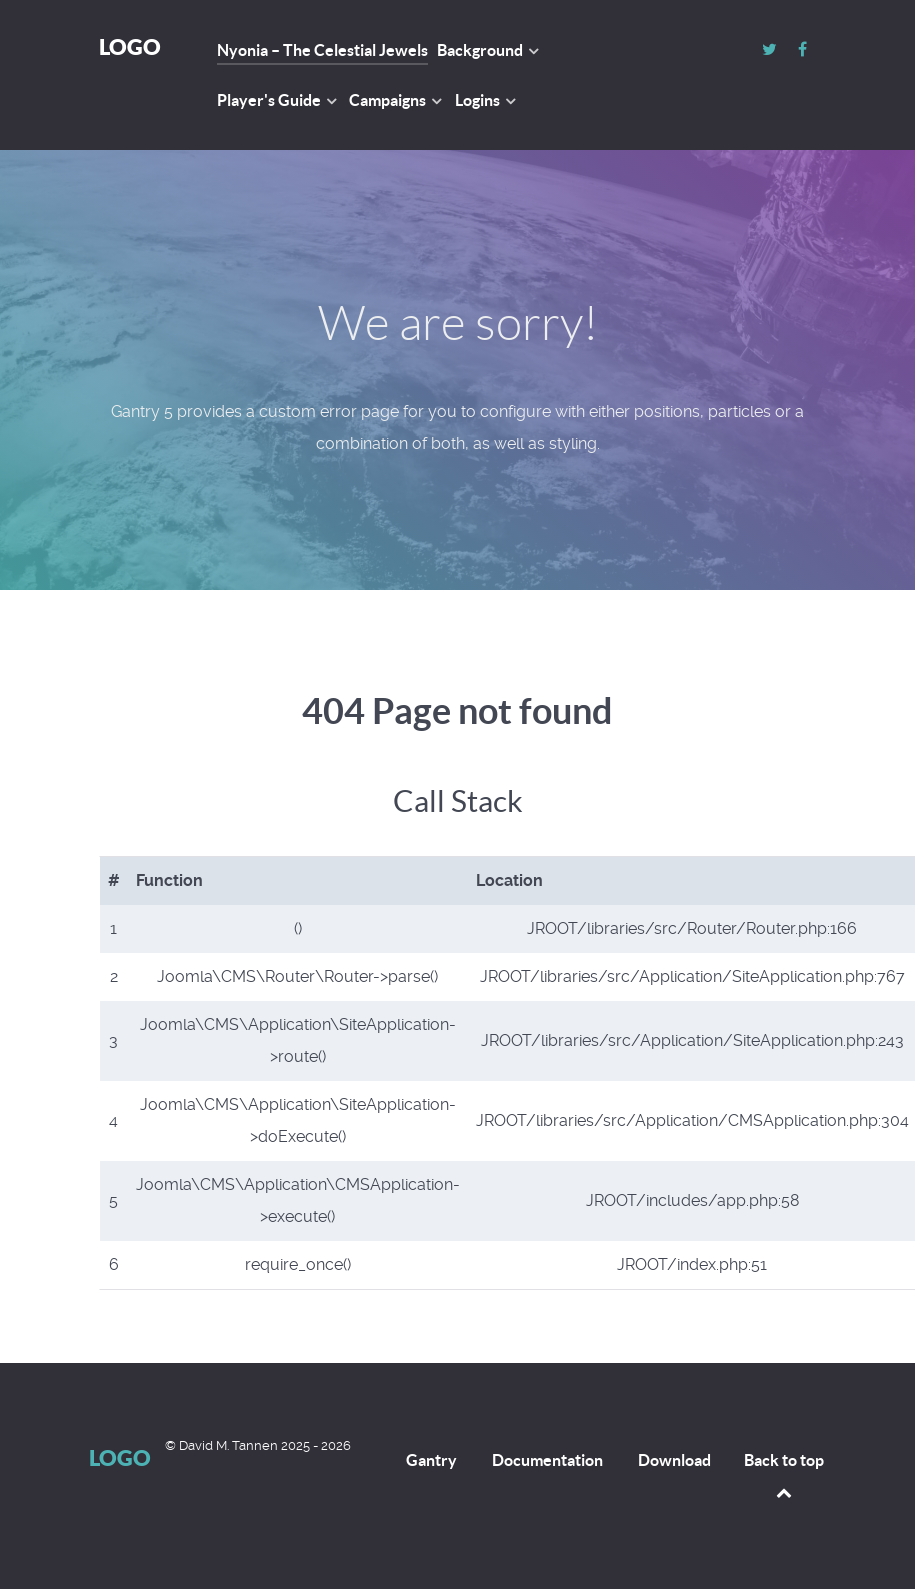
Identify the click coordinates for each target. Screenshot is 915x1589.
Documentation (547, 1460)
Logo (130, 46)
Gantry (431, 1460)
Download (674, 1460)
